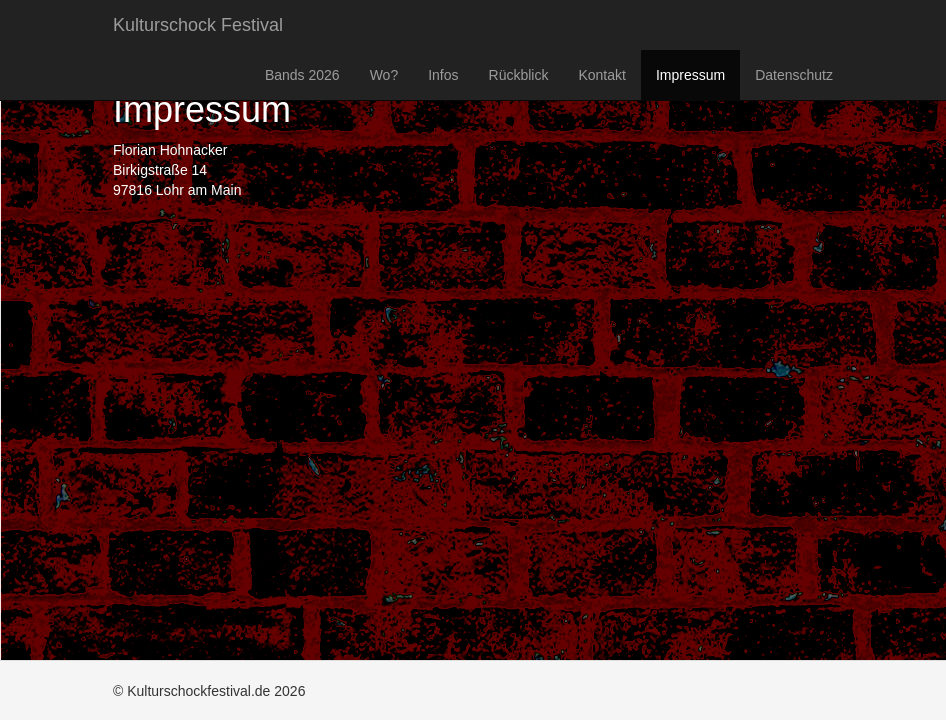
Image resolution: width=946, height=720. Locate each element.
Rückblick (519, 75)
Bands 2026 (302, 75)
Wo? (384, 75)
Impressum (690, 75)
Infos (443, 75)
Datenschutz (794, 75)
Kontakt (601, 75)
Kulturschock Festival (198, 25)
